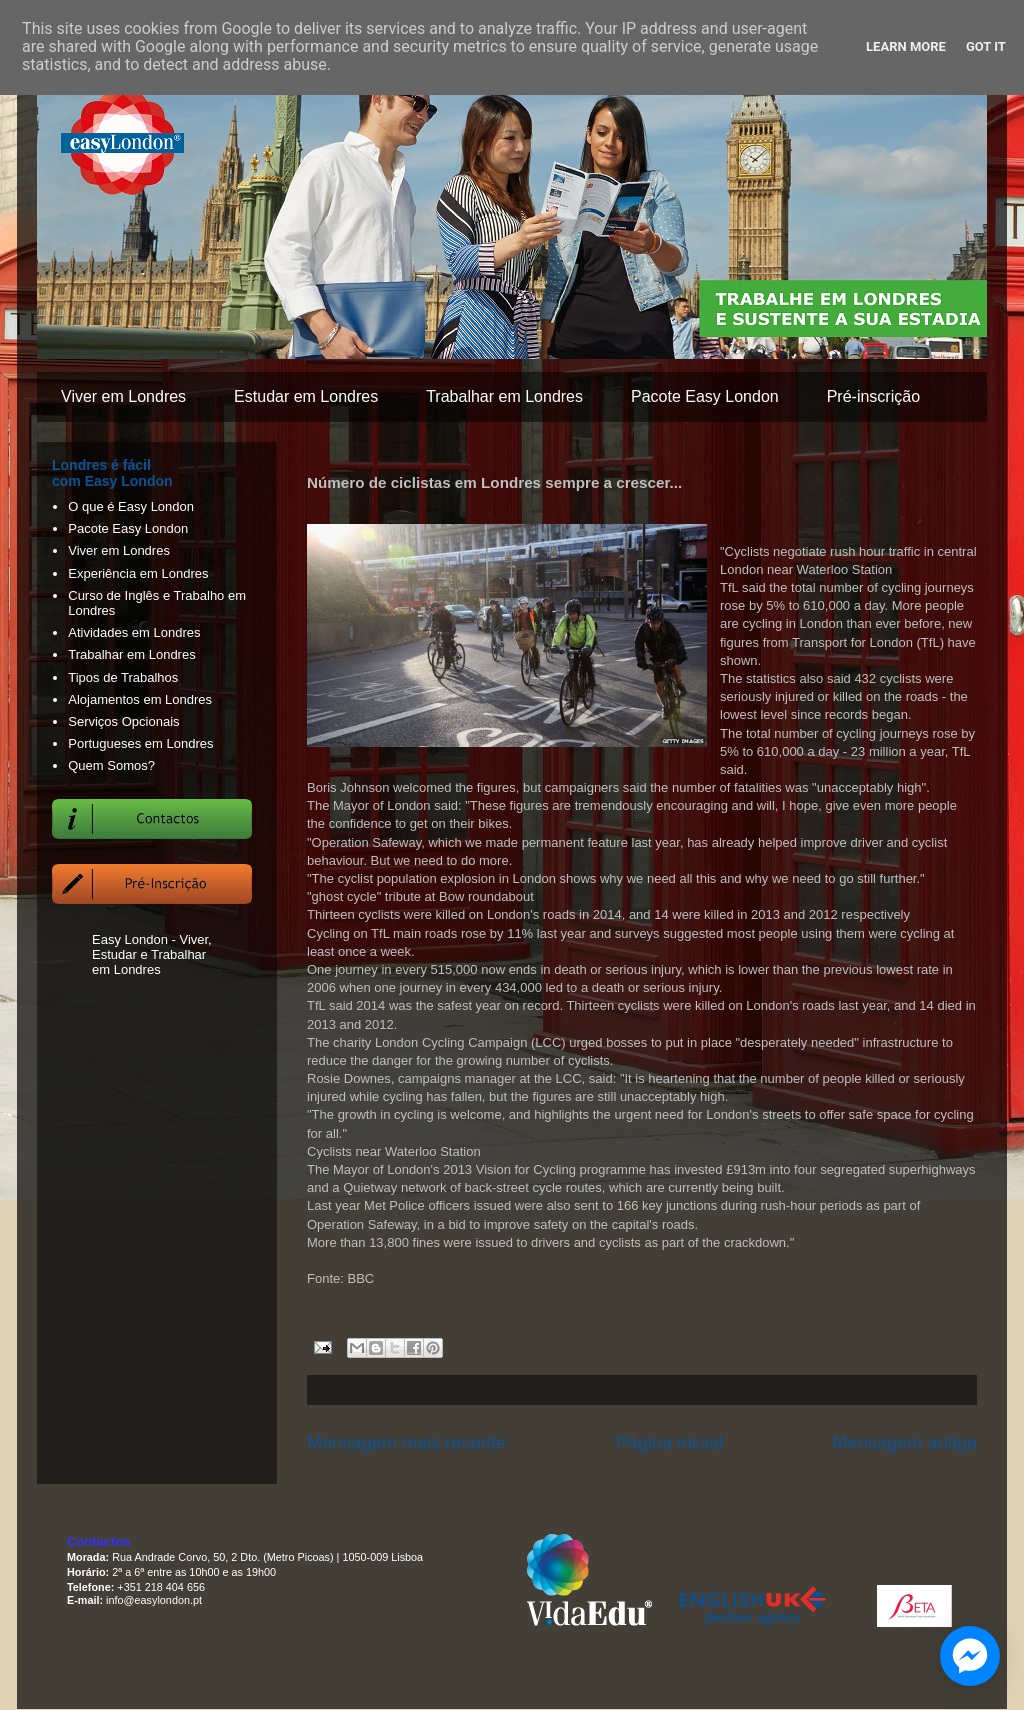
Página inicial (669, 1443)
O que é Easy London (131, 506)
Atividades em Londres (134, 632)
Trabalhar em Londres (504, 396)
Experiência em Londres (138, 573)
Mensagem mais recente (406, 1443)
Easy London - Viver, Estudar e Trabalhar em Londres (152, 954)
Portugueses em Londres (140, 743)
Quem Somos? (111, 765)
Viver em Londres (123, 396)
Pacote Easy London (705, 396)
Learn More (906, 46)
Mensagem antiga (904, 1443)
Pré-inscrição (873, 396)
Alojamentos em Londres (140, 699)
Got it (986, 46)
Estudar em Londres (306, 396)
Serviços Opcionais (123, 721)
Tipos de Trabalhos (123, 677)
